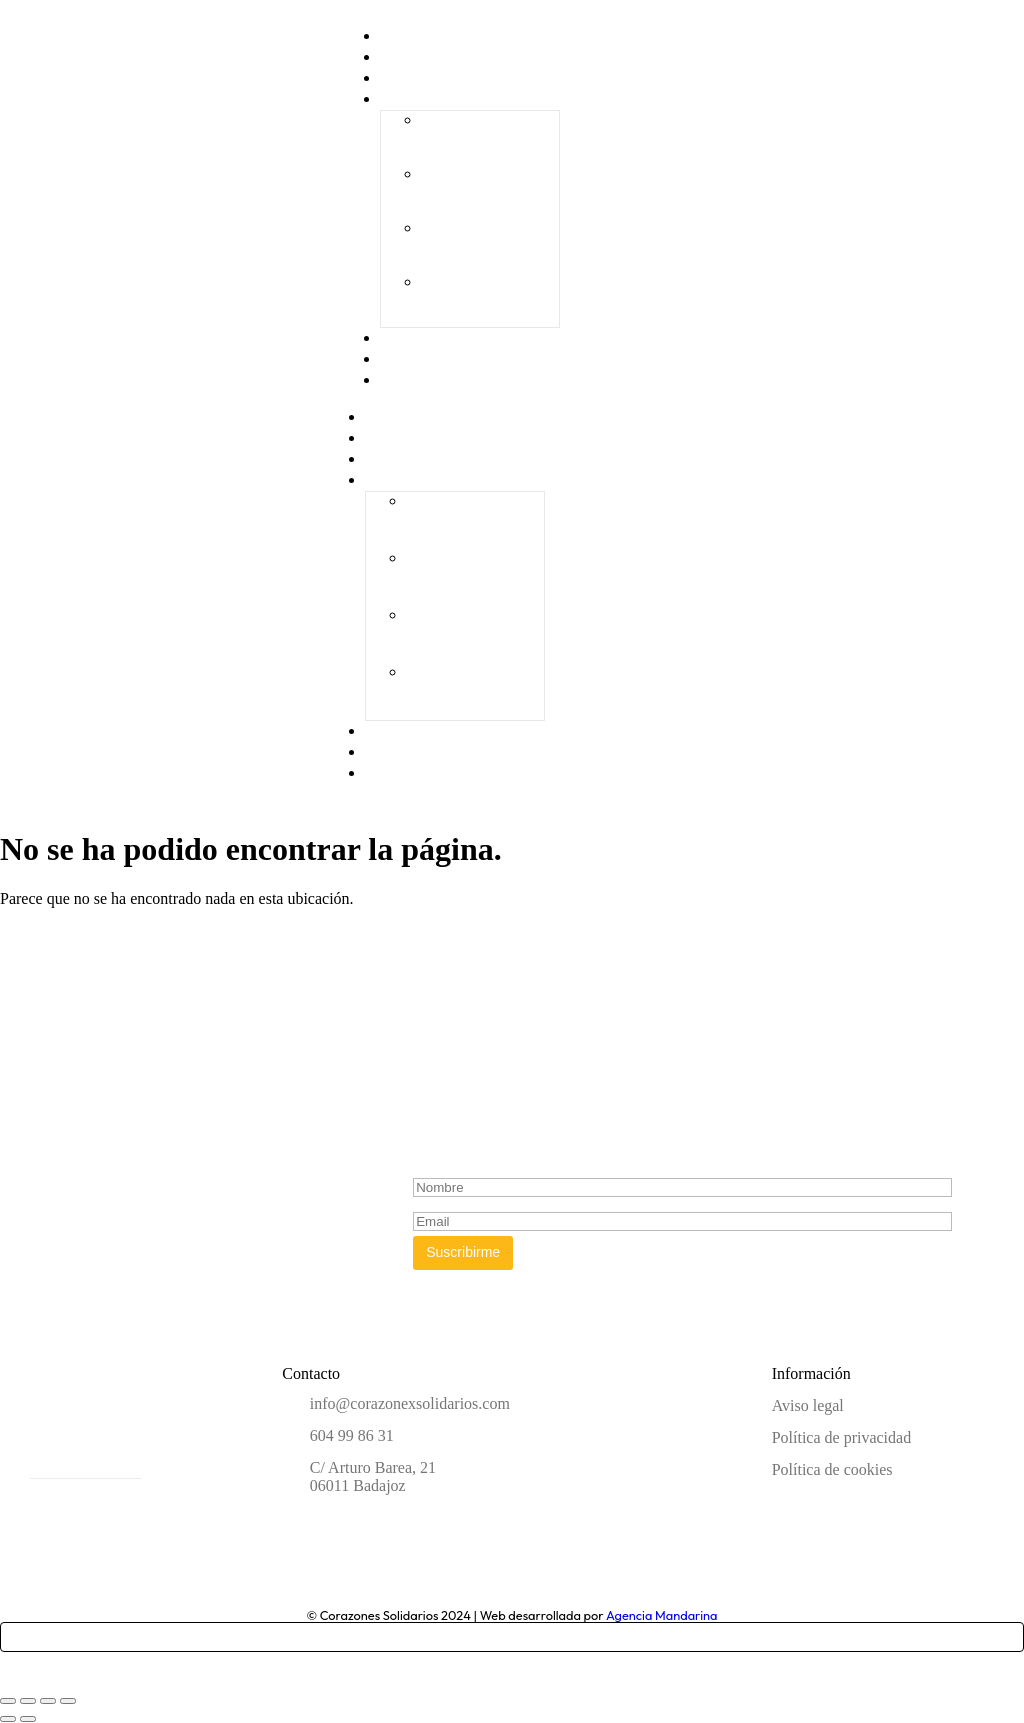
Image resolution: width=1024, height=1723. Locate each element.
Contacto (415, 380)
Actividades (416, 752)
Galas (402, 99)
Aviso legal (808, 1405)
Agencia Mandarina (662, 1615)
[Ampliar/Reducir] (8, 1701)
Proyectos (409, 459)
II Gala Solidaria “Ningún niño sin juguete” (482, 191)
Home (396, 417)
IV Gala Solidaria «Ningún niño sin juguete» (485, 299)
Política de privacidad (842, 1437)
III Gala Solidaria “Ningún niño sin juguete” (484, 245)
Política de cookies (832, 1469)
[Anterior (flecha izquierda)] (8, 1719)
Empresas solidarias (445, 731)
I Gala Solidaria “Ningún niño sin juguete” (479, 137)
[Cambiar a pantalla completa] (28, 1701)
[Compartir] (48, 1701)
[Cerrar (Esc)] (68, 1701)
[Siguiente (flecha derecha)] (28, 1719)
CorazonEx (411, 438)
